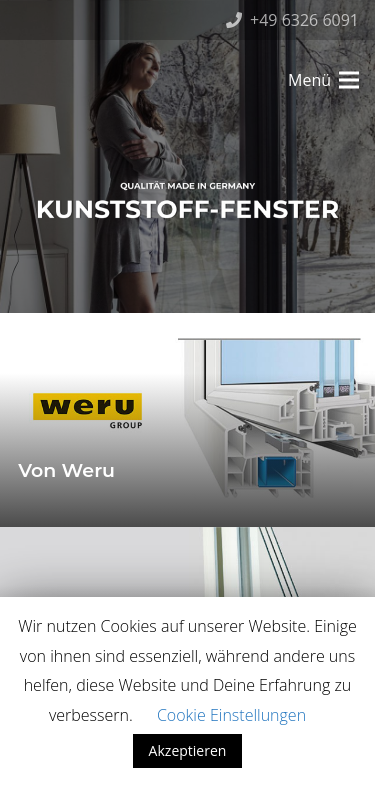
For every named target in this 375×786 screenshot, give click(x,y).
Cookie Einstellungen (231, 715)
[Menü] (323, 80)
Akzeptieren (188, 750)
